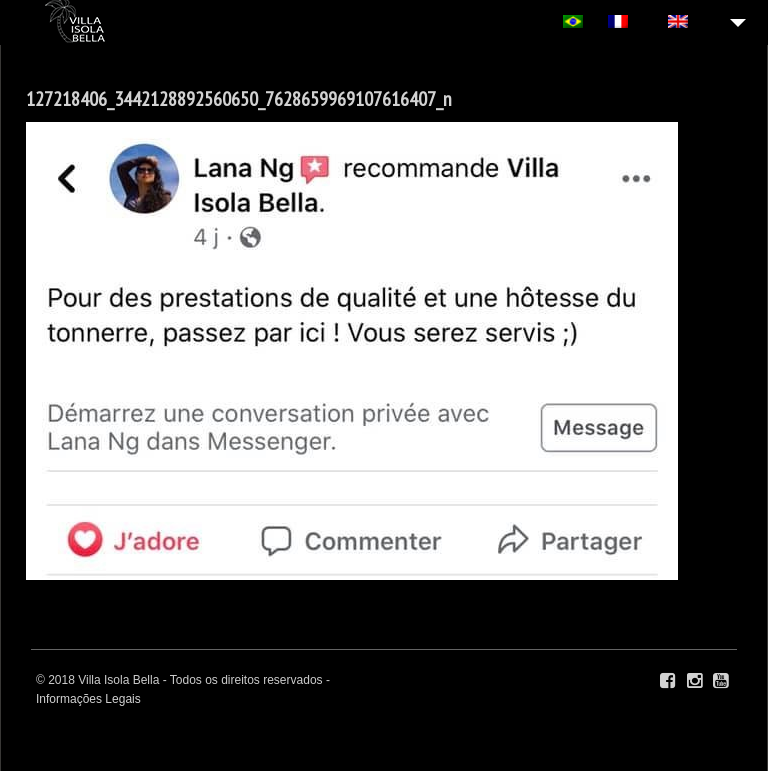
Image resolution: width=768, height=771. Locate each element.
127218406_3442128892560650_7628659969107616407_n (239, 99)
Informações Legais (88, 699)
